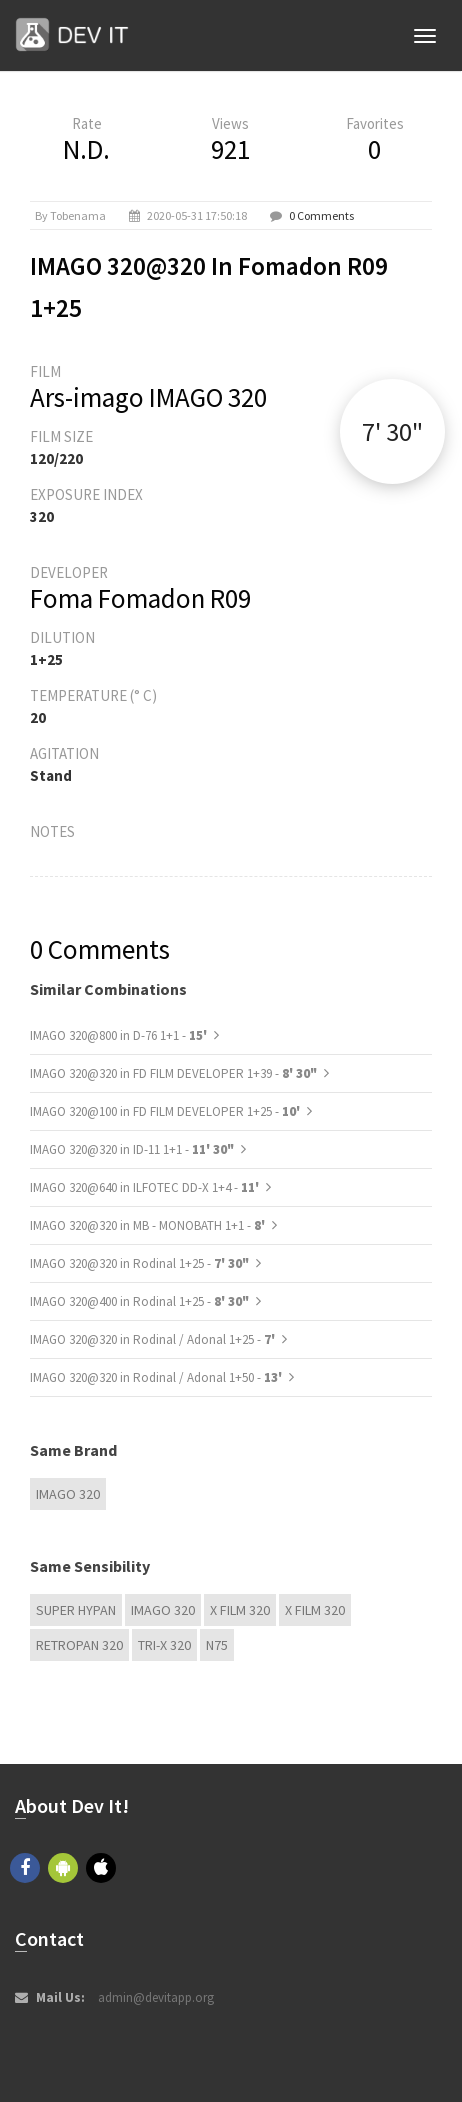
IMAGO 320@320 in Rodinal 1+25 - (139, 1263)
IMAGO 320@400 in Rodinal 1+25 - (139, 1301)
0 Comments (321, 215)
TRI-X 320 (164, 1645)
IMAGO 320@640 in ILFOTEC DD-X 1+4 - (146, 1187)
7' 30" (392, 431)
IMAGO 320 (68, 1494)
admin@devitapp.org (156, 1997)
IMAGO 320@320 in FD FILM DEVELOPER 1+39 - (173, 1073)
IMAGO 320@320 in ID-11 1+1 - (132, 1149)
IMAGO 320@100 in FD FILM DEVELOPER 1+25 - (166, 1111)
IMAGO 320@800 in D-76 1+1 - (120, 1035)
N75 (217, 1645)
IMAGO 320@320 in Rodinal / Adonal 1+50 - (157, 1377)
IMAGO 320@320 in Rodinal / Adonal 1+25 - (154, 1339)
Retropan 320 (79, 1645)
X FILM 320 (240, 1610)
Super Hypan (76, 1610)
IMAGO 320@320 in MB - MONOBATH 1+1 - (149, 1225)
